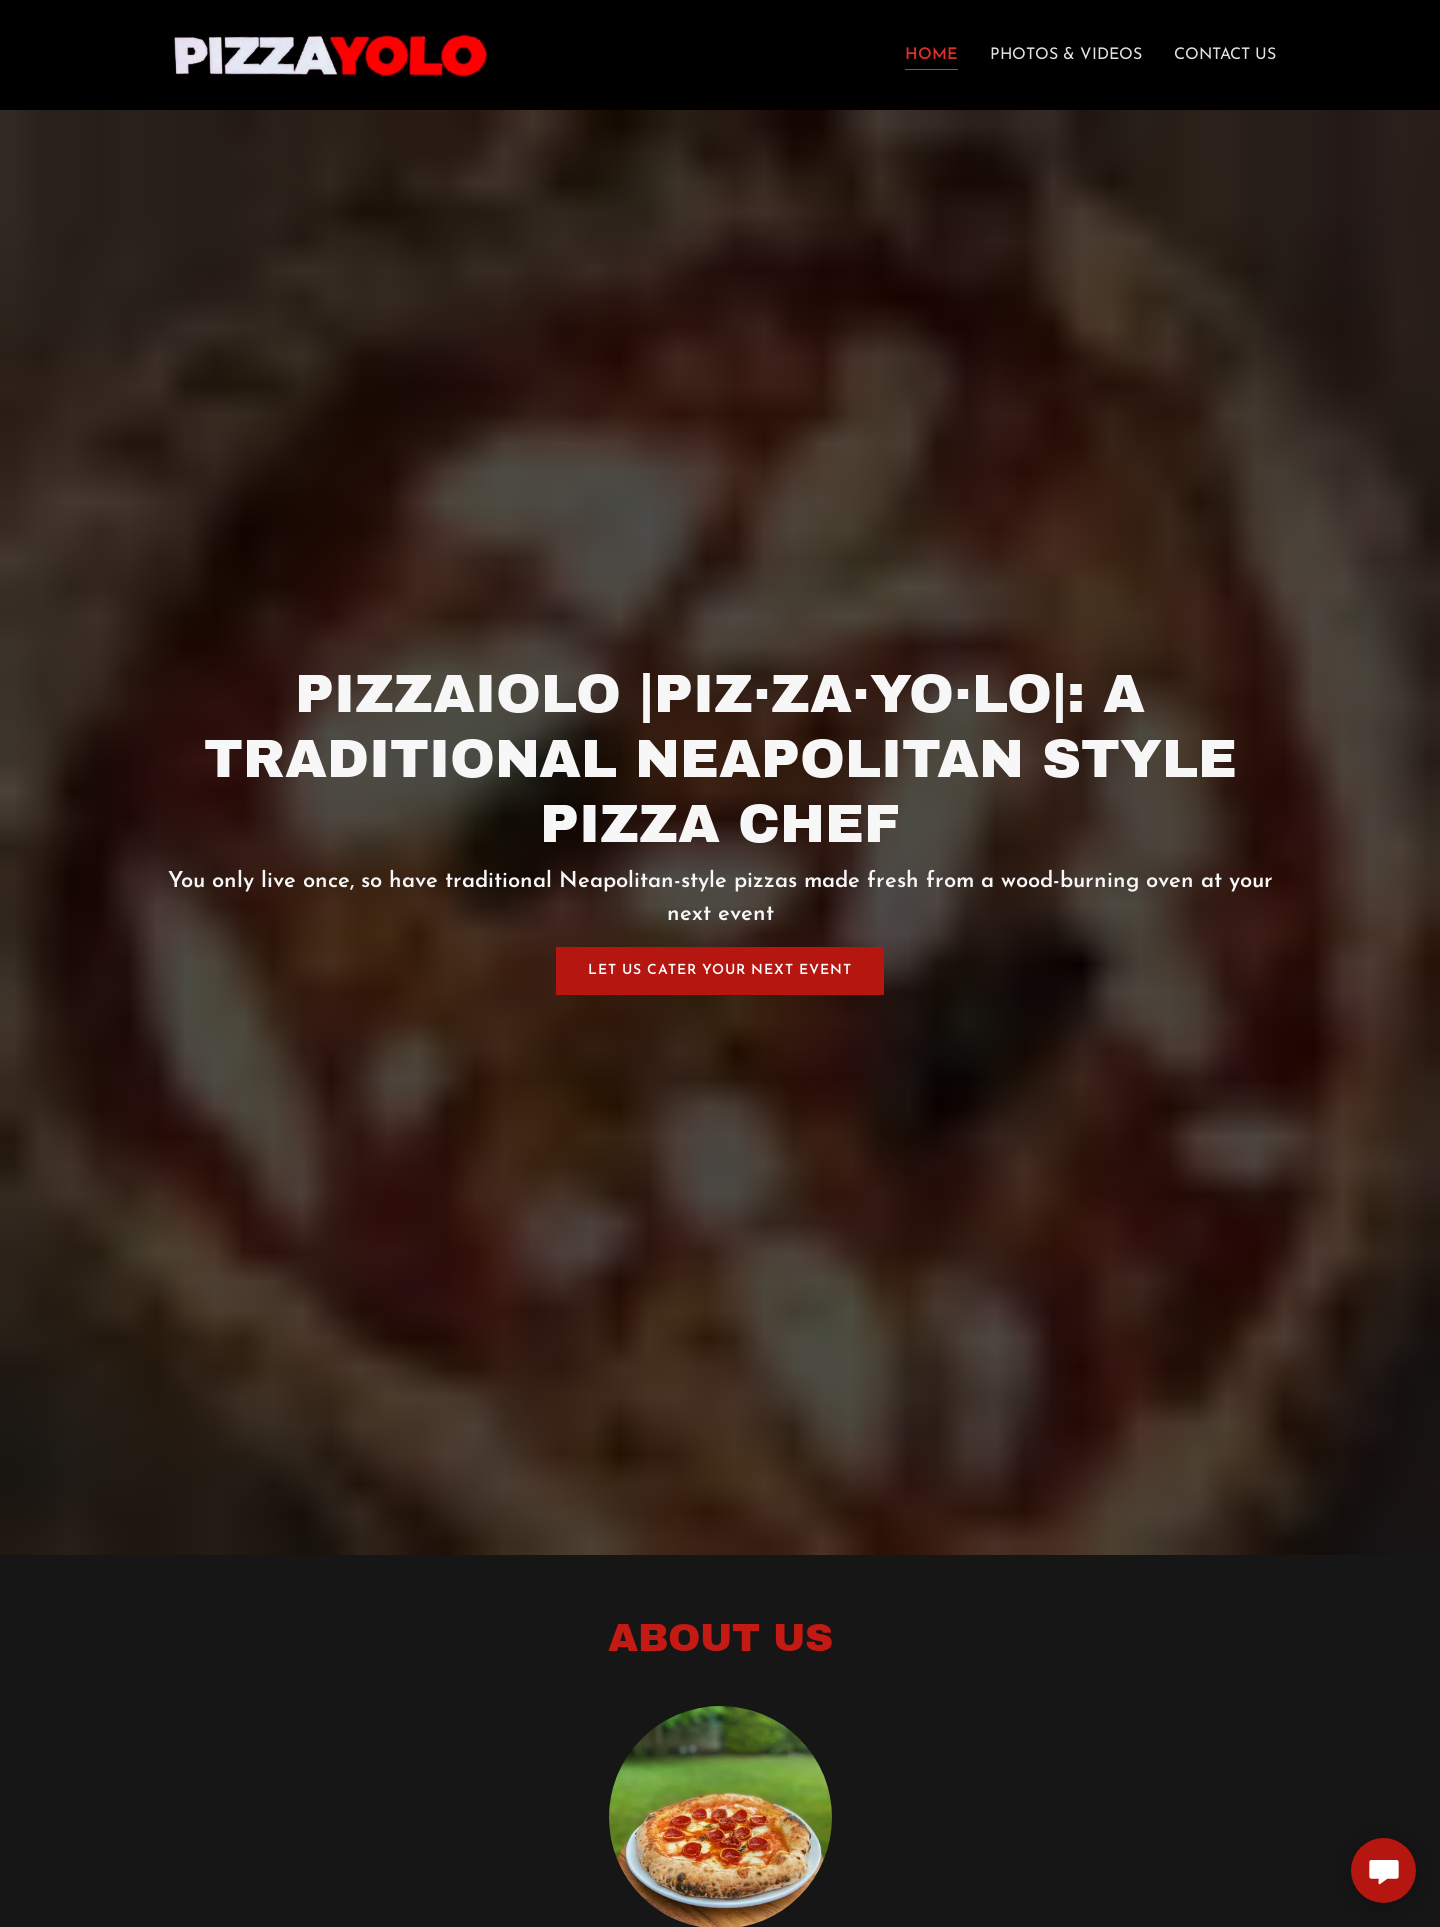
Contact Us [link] (1225, 55)
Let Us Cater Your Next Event (720, 970)
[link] (331, 54)
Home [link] (931, 55)
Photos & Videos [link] (1066, 55)
